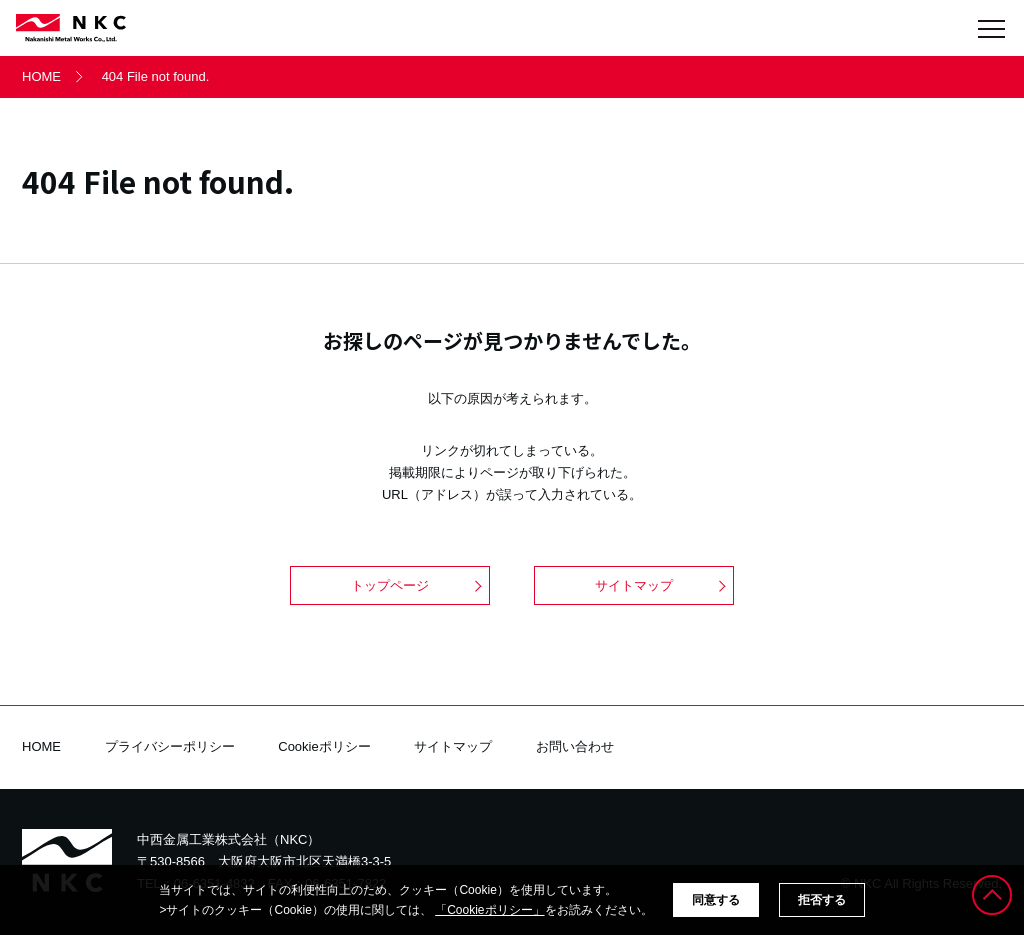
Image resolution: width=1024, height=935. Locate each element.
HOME (41, 76)
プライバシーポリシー (170, 746)
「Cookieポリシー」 (489, 910)
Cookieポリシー (324, 746)
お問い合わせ (575, 746)
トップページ (390, 585)
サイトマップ (634, 585)
